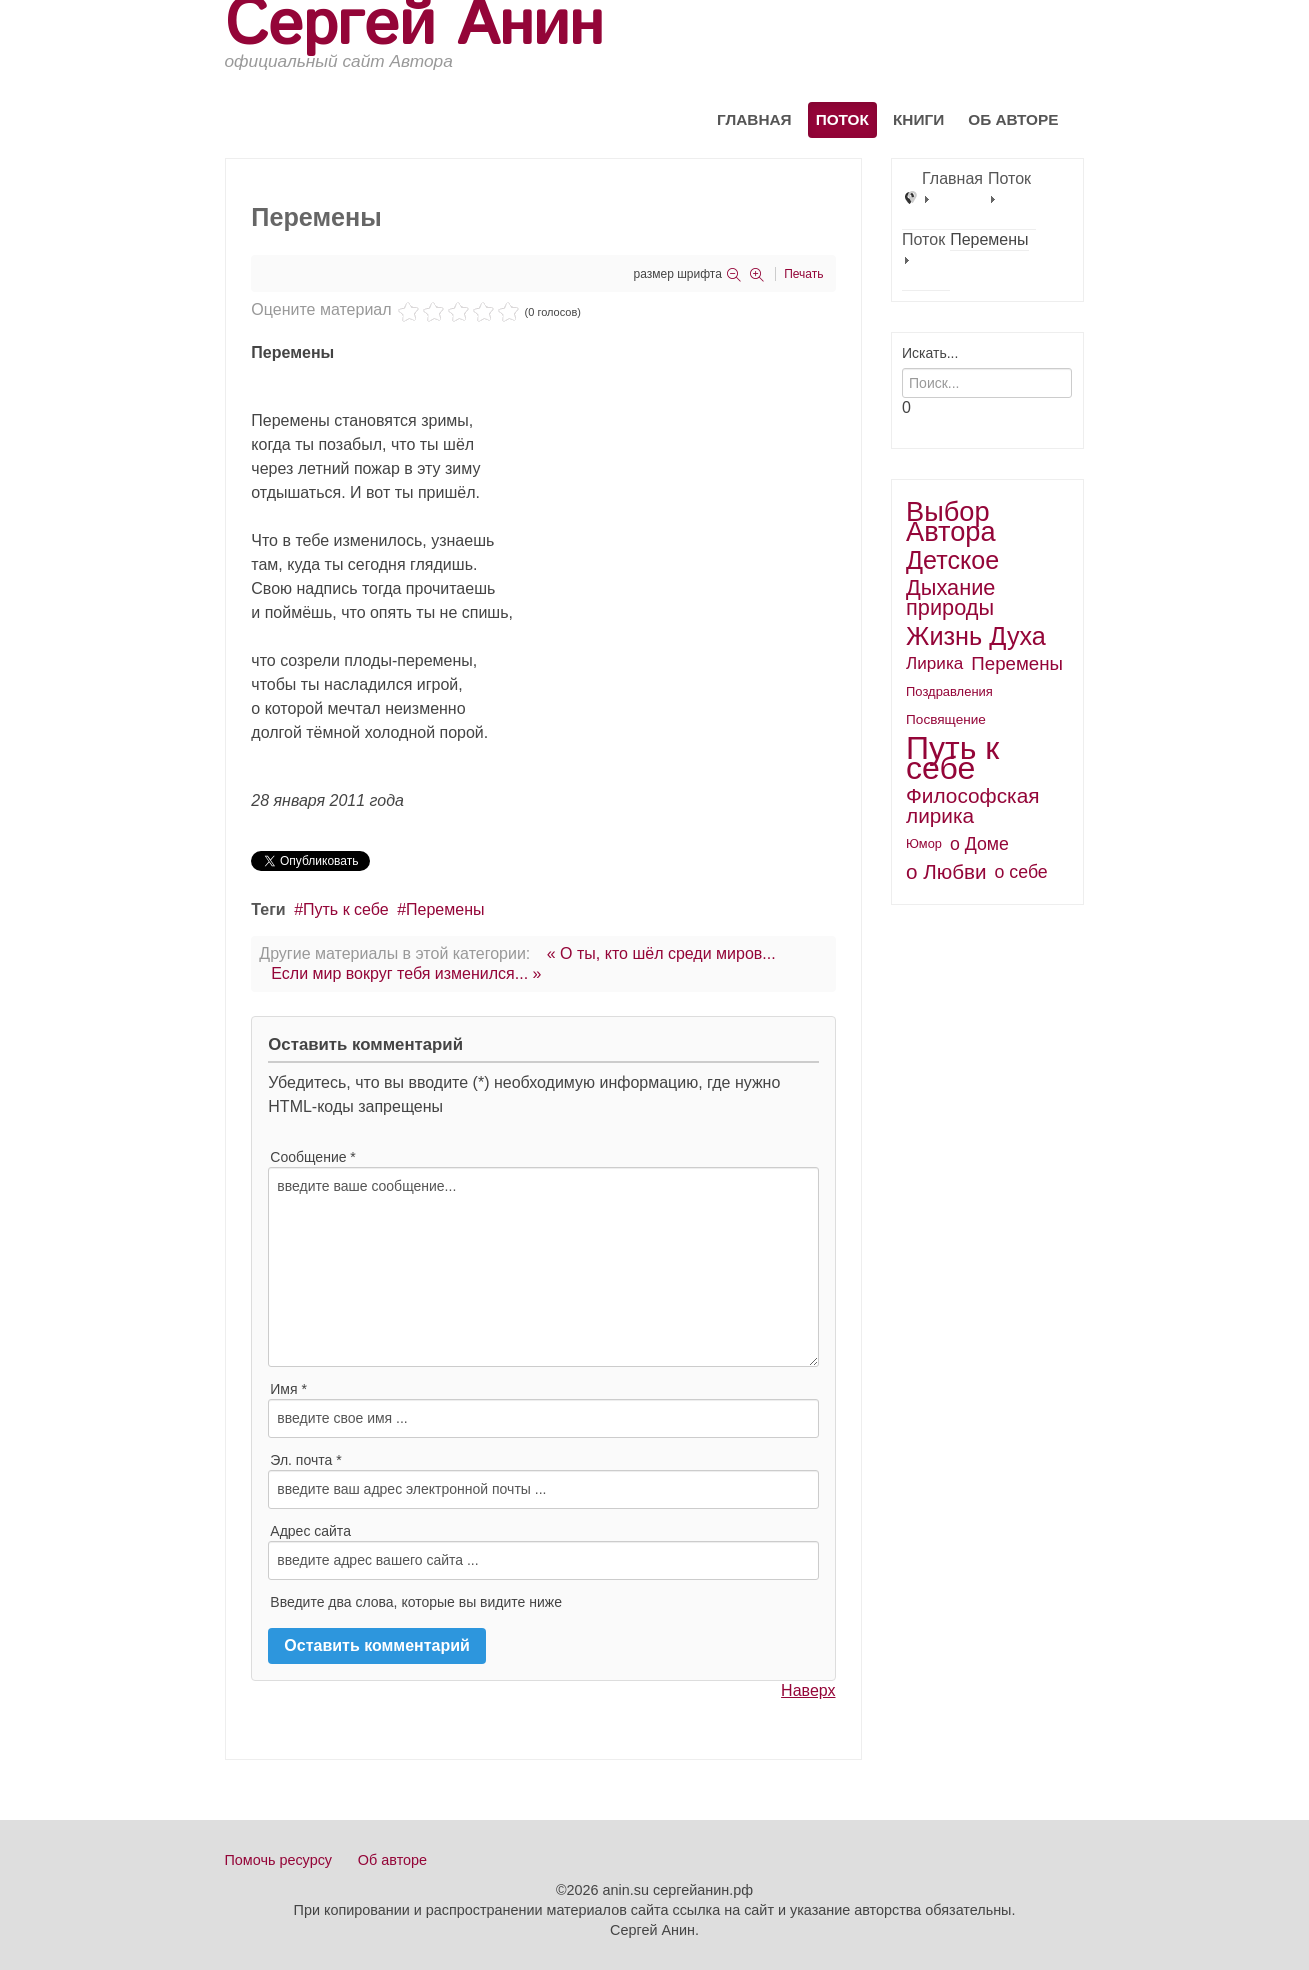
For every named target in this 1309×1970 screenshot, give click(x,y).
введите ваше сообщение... (543, 1267)
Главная (754, 119)
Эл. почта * (305, 1460)
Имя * (288, 1389)
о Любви (946, 871)
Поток (842, 119)
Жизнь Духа (976, 636)
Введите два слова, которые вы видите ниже (416, 1602)
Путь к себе (346, 909)
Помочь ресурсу (279, 1860)
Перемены (445, 909)
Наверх (808, 1690)
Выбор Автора (951, 522)
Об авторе (1013, 119)
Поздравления (949, 691)
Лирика (934, 663)
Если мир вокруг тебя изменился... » (406, 973)
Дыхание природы (950, 597)
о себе (1021, 872)
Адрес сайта (310, 1531)
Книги (918, 119)
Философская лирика (972, 805)
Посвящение (946, 719)
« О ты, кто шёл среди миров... (661, 953)
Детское (952, 560)
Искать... (930, 353)
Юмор (924, 843)
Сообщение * (313, 1157)
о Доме (979, 844)
